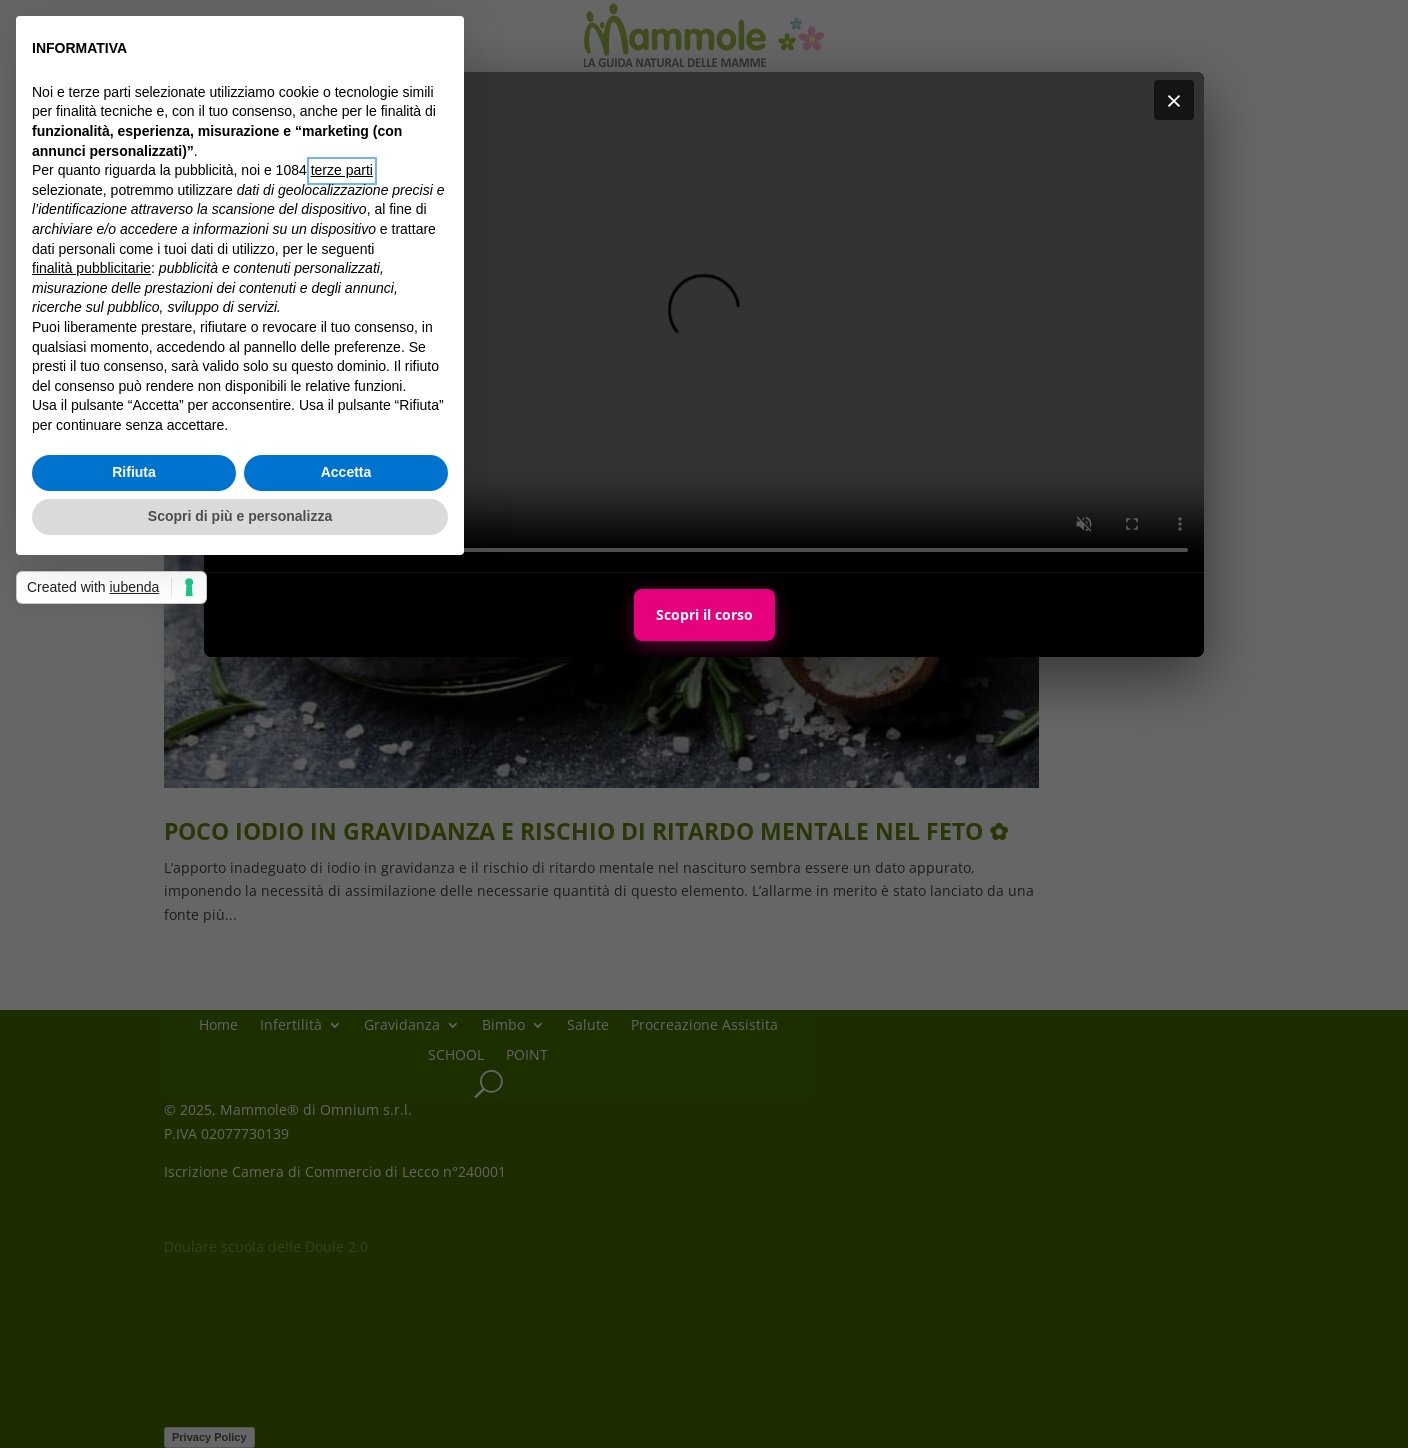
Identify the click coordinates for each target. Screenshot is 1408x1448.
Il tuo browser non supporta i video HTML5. (704, 322)
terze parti (342, 170)
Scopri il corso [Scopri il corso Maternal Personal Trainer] (704, 614)
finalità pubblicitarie (91, 268)
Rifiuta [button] (134, 472)
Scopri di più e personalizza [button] (240, 516)
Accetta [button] (346, 472)
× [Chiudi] (1174, 100)
